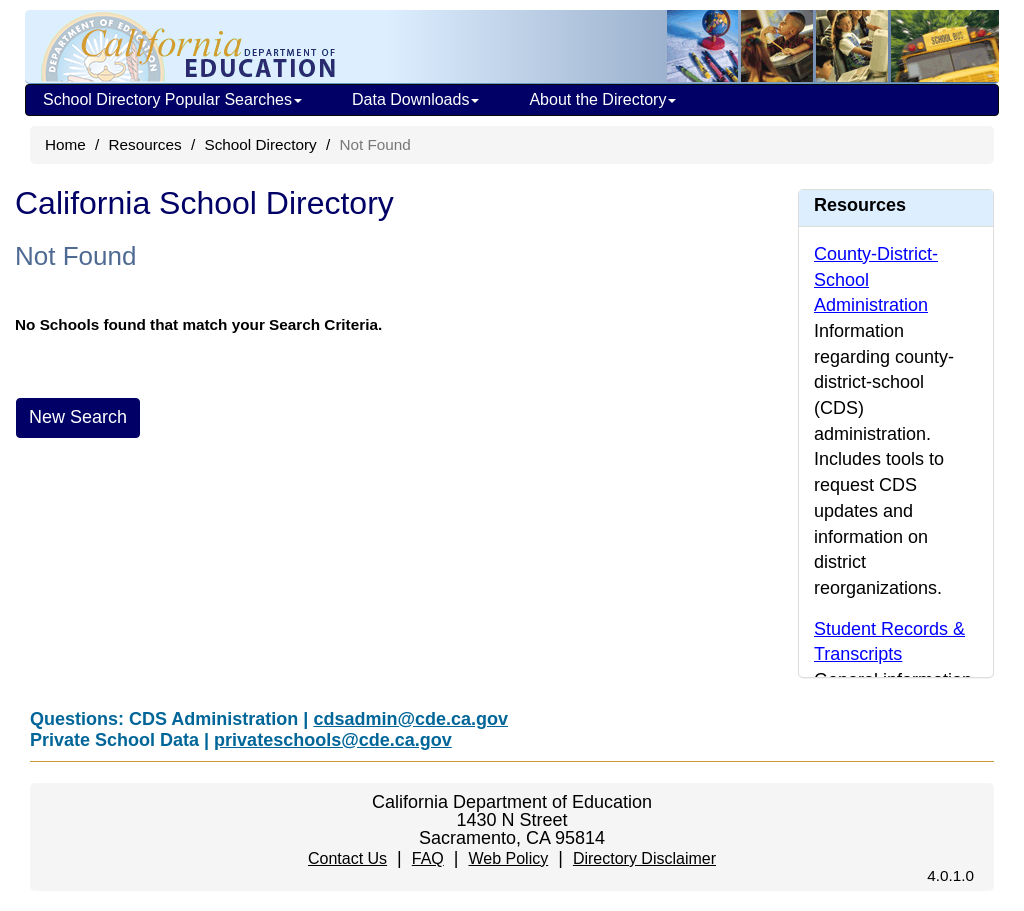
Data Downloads (415, 99)
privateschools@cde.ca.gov (333, 740)
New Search (78, 417)
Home (65, 144)
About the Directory (602, 99)
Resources (145, 144)
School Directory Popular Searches (172, 99)
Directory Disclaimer (644, 858)
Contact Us (347, 858)
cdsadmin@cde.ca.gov (410, 719)
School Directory (260, 144)
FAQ (428, 858)
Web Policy (508, 858)
